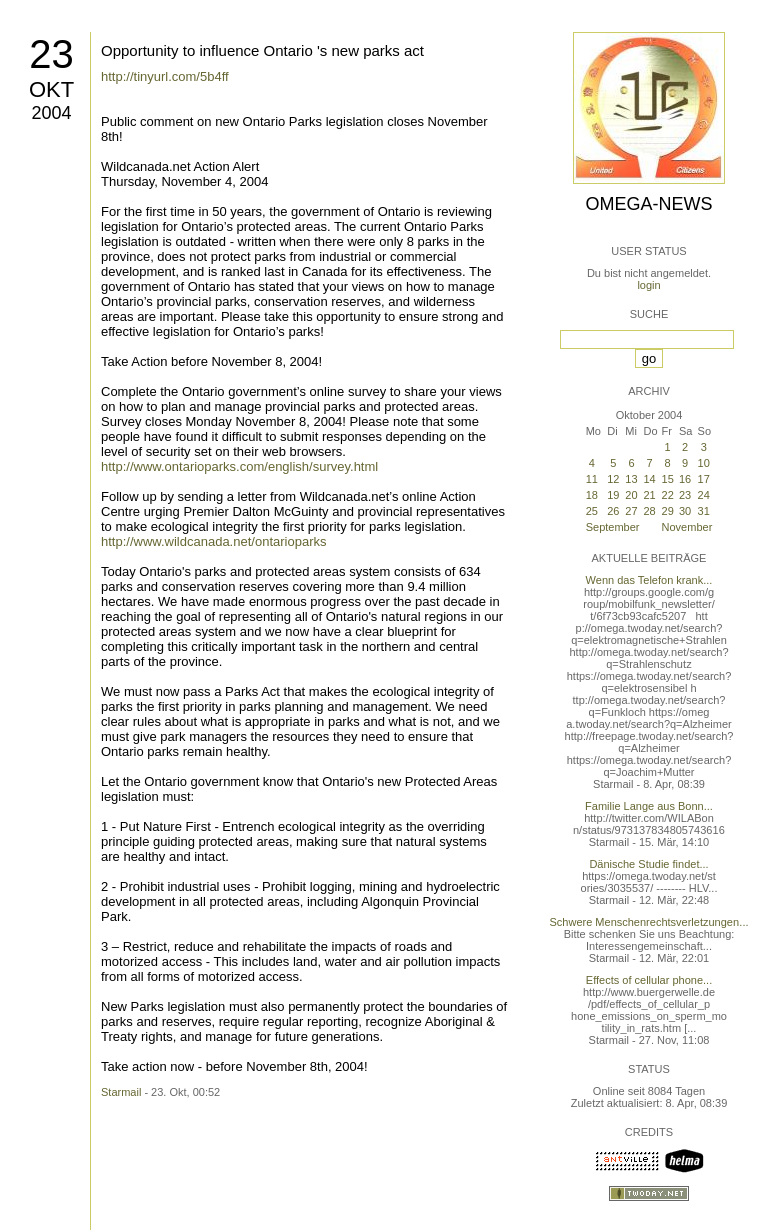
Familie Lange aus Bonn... (649, 806)
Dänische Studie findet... (648, 864)
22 (668, 495)
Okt (51, 89)
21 (650, 495)
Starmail (121, 1092)
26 (613, 511)
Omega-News (648, 204)
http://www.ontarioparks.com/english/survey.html (239, 466)
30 (685, 511)
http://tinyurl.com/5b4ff (165, 76)
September (613, 527)
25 (592, 511)
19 (613, 495)
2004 (51, 113)
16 (685, 479)
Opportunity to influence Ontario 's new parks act (262, 50)
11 (592, 479)
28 (650, 511)
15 (668, 479)
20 (631, 495)
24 (704, 495)
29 (668, 511)
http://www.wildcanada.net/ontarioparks (213, 541)
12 (613, 479)
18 (592, 495)
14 (650, 479)
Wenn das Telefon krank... (649, 580)
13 (631, 479)
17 (704, 479)
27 (631, 511)
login (648, 285)
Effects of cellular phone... (649, 980)
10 (704, 463)
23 (51, 54)
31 (704, 511)
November (687, 527)
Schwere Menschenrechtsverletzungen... (649, 922)
